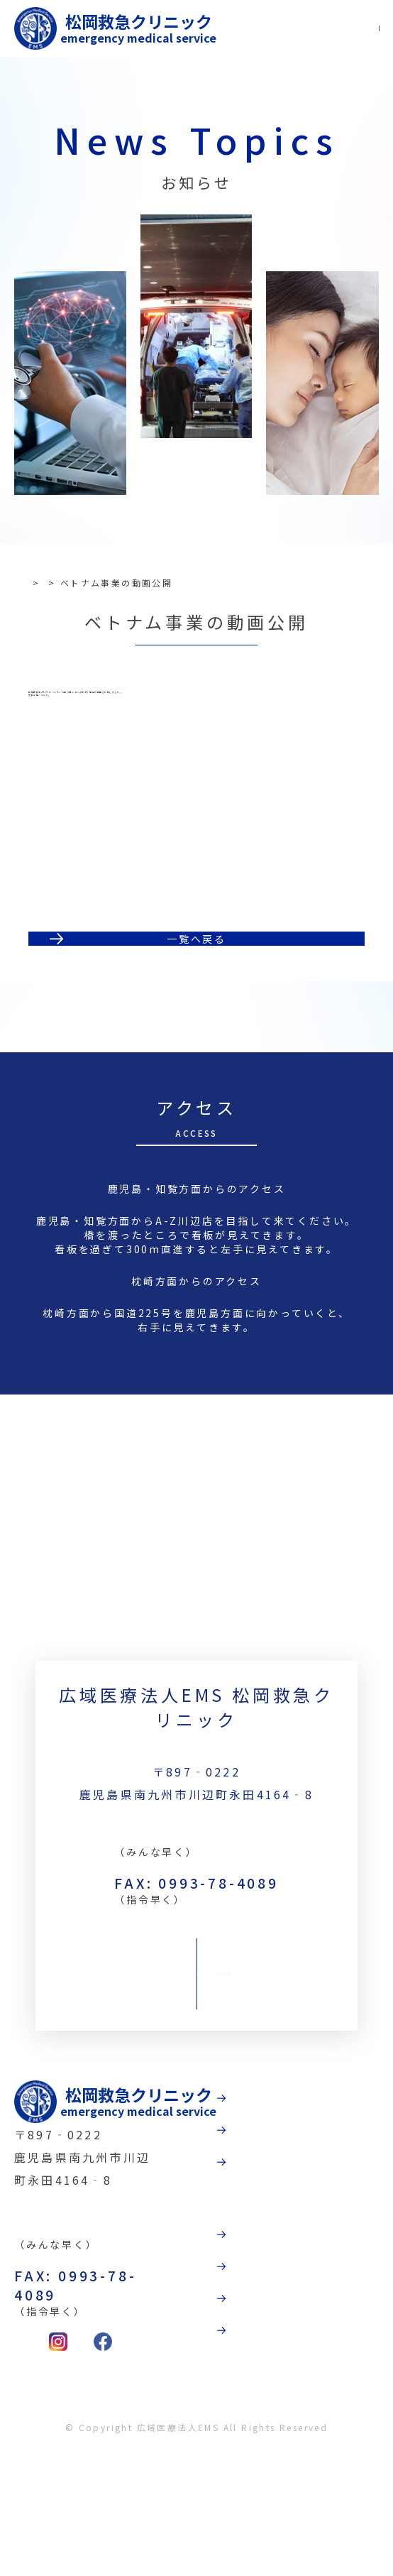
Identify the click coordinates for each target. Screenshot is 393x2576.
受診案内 (313, 2228)
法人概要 (313, 2382)
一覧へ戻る (196, 1001)
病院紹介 (313, 2179)
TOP (39, 583)
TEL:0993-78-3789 (196, 1913)
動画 (299, 2333)
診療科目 (313, 2277)
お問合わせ (196, 2066)
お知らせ (87, 583)
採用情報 (313, 2431)
